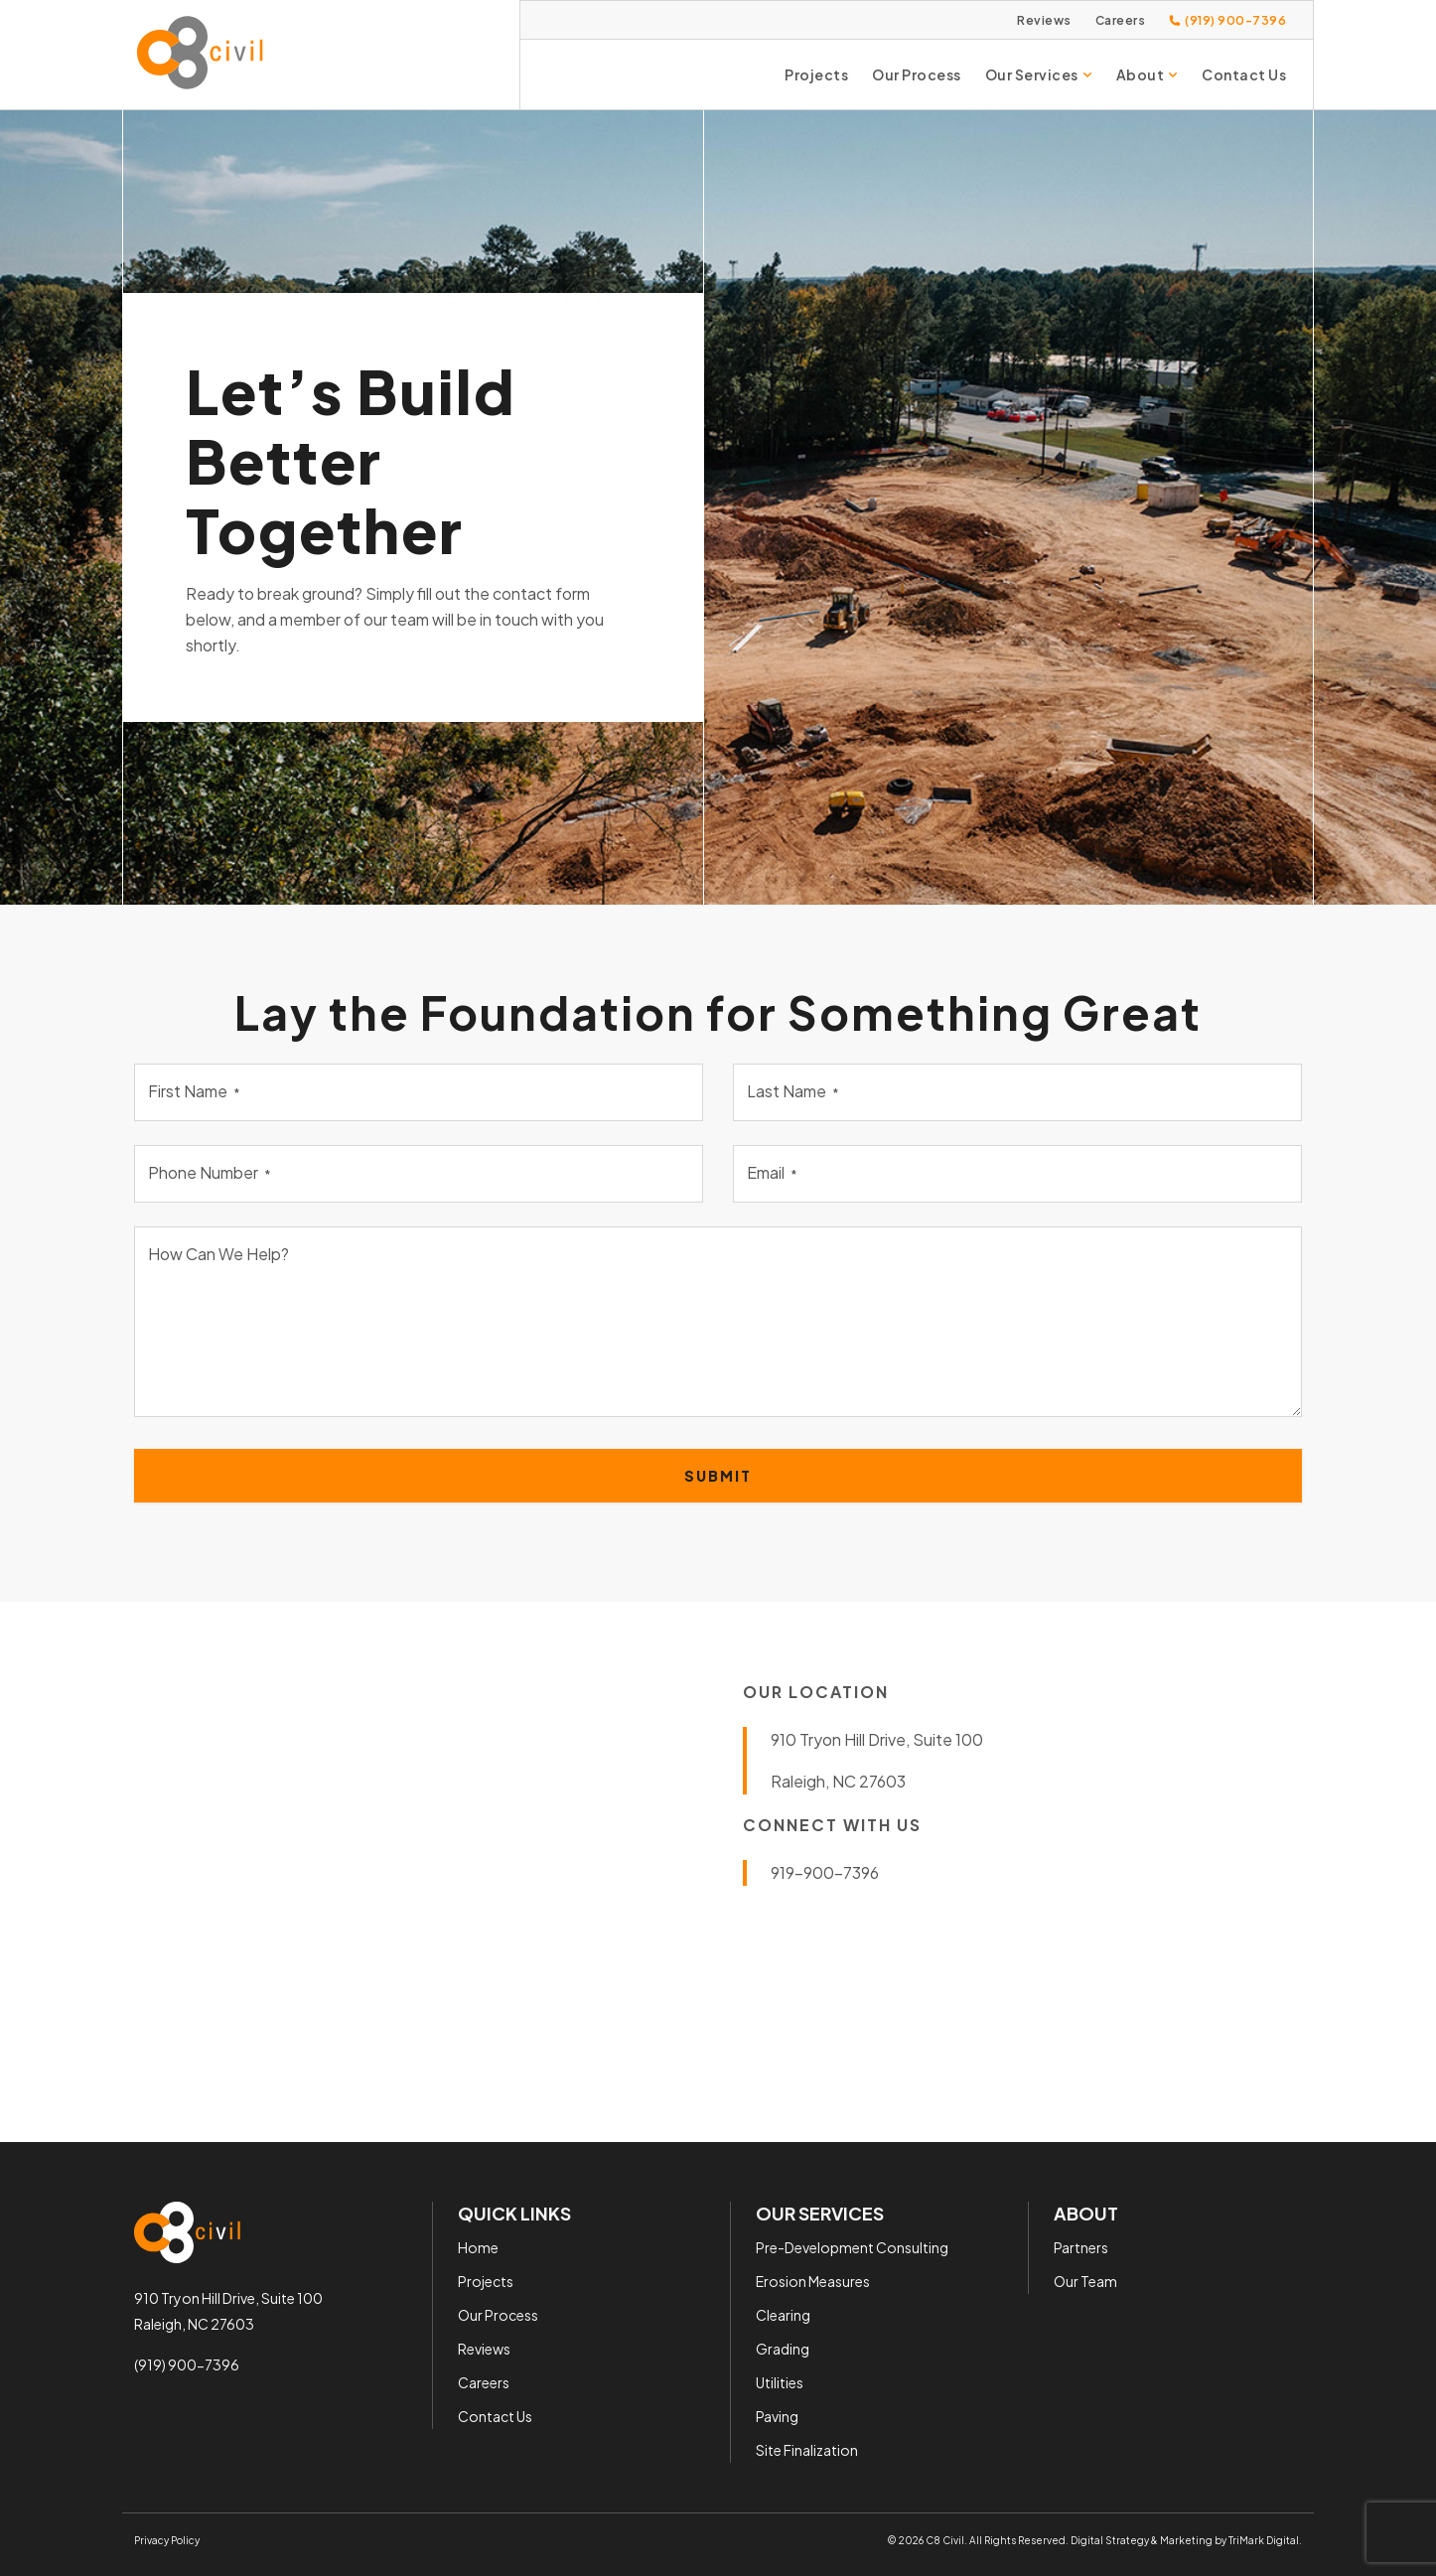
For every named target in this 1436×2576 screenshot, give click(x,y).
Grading (782, 2348)
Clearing (783, 2314)
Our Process (916, 74)
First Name (194, 1090)
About (1147, 74)
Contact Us (1244, 74)
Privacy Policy (167, 2539)
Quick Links (514, 2213)
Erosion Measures (813, 2280)
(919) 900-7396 (186, 2364)
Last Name (793, 1090)
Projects (816, 74)
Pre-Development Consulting (852, 2246)
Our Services (1038, 74)
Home (478, 2246)
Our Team (1085, 2280)
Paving (777, 2415)
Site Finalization (807, 2449)
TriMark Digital (1263, 2539)
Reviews (1044, 20)
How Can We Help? (218, 1253)
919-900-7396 (825, 1872)
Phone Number (209, 1172)
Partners (1081, 2246)
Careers (1120, 20)
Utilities (779, 2381)
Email (772, 1172)
